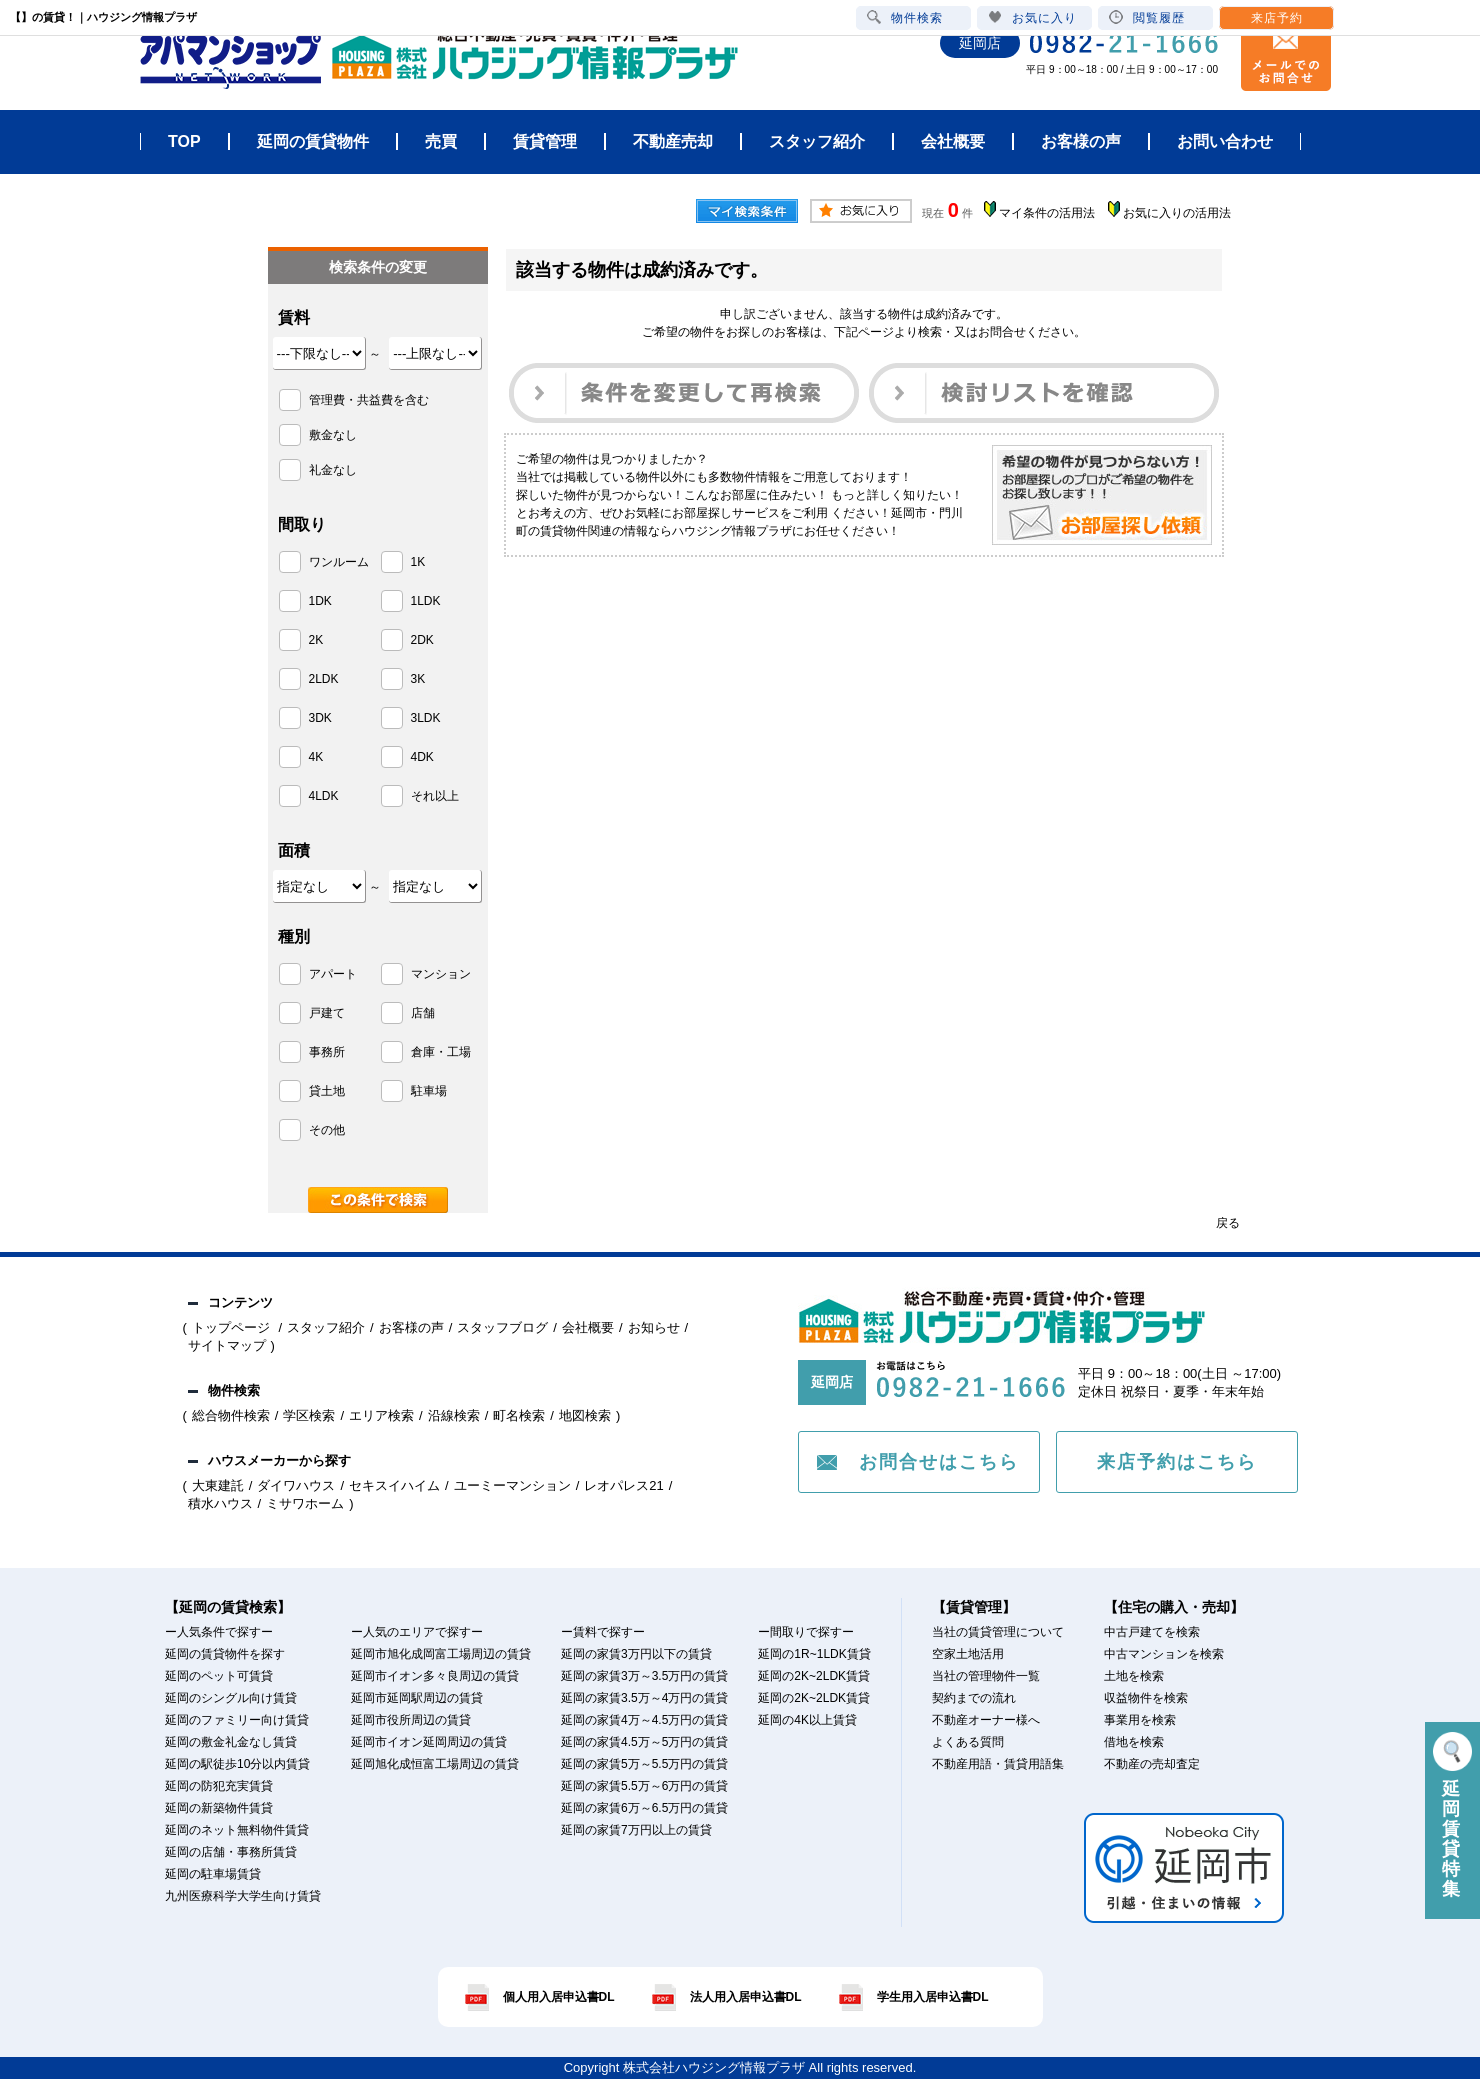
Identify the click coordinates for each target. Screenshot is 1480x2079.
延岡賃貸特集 (1452, 1815)
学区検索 (309, 1415)
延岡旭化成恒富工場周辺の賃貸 (435, 1764)
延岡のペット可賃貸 (219, 1676)
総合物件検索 (231, 1415)
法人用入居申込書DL (746, 1997)
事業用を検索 (1140, 1720)
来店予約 (1277, 18)
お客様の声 (411, 1327)
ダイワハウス (296, 1485)
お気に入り (1032, 17)
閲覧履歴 (1147, 17)
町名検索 (519, 1415)
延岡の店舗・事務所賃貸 (231, 1852)
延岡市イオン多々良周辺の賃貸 (435, 1676)
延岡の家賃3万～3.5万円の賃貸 (644, 1676)
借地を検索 (1134, 1742)
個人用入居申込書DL (559, 1997)
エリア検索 (381, 1415)
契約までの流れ (974, 1698)
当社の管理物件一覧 (986, 1676)
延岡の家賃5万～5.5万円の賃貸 (644, 1764)
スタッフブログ (502, 1327)
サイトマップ (227, 1345)
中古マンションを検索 (1164, 1654)
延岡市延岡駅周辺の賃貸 (417, 1698)
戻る (1228, 1223)
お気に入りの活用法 (1177, 213)
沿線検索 (454, 1415)
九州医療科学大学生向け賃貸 (243, 1896)
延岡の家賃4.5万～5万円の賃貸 (644, 1742)
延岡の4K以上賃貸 (807, 1720)
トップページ (233, 1327)
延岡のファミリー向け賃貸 (237, 1720)
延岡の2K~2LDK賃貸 (814, 1676)
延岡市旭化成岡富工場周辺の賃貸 (441, 1654)
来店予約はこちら (1177, 1462)
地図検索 (585, 1415)
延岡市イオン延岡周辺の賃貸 (429, 1742)
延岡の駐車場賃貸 (213, 1874)
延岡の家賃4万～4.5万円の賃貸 (644, 1720)
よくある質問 (968, 1742)
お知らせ (654, 1327)
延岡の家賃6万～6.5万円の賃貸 (644, 1808)
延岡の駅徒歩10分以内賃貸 (237, 1764)
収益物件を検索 (1146, 1698)
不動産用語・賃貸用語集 (998, 1764)
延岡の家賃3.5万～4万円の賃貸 (644, 1698)
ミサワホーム (305, 1503)
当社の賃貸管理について (998, 1632)
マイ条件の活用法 (1047, 213)
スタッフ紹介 (326, 1327)
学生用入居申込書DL (933, 1997)
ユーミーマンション (512, 1485)
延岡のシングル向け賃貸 (231, 1698)
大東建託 (218, 1485)
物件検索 (905, 17)
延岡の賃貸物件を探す (225, 1654)
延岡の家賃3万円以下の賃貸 (636, 1654)
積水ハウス (220, 1503)
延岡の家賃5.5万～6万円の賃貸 (644, 1786)
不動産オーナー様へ (986, 1720)
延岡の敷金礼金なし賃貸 (231, 1742)
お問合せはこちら (939, 1462)
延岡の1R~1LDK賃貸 (814, 1654)
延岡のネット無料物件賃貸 (237, 1830)
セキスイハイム (394, 1485)
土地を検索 (1134, 1676)
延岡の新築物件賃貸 (219, 1808)
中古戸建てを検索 (1152, 1632)
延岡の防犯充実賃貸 (219, 1786)
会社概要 (588, 1327)
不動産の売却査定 (1152, 1764)
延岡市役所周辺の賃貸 (411, 1720)
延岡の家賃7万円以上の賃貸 (636, 1830)
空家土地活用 (968, 1654)
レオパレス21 (623, 1485)
